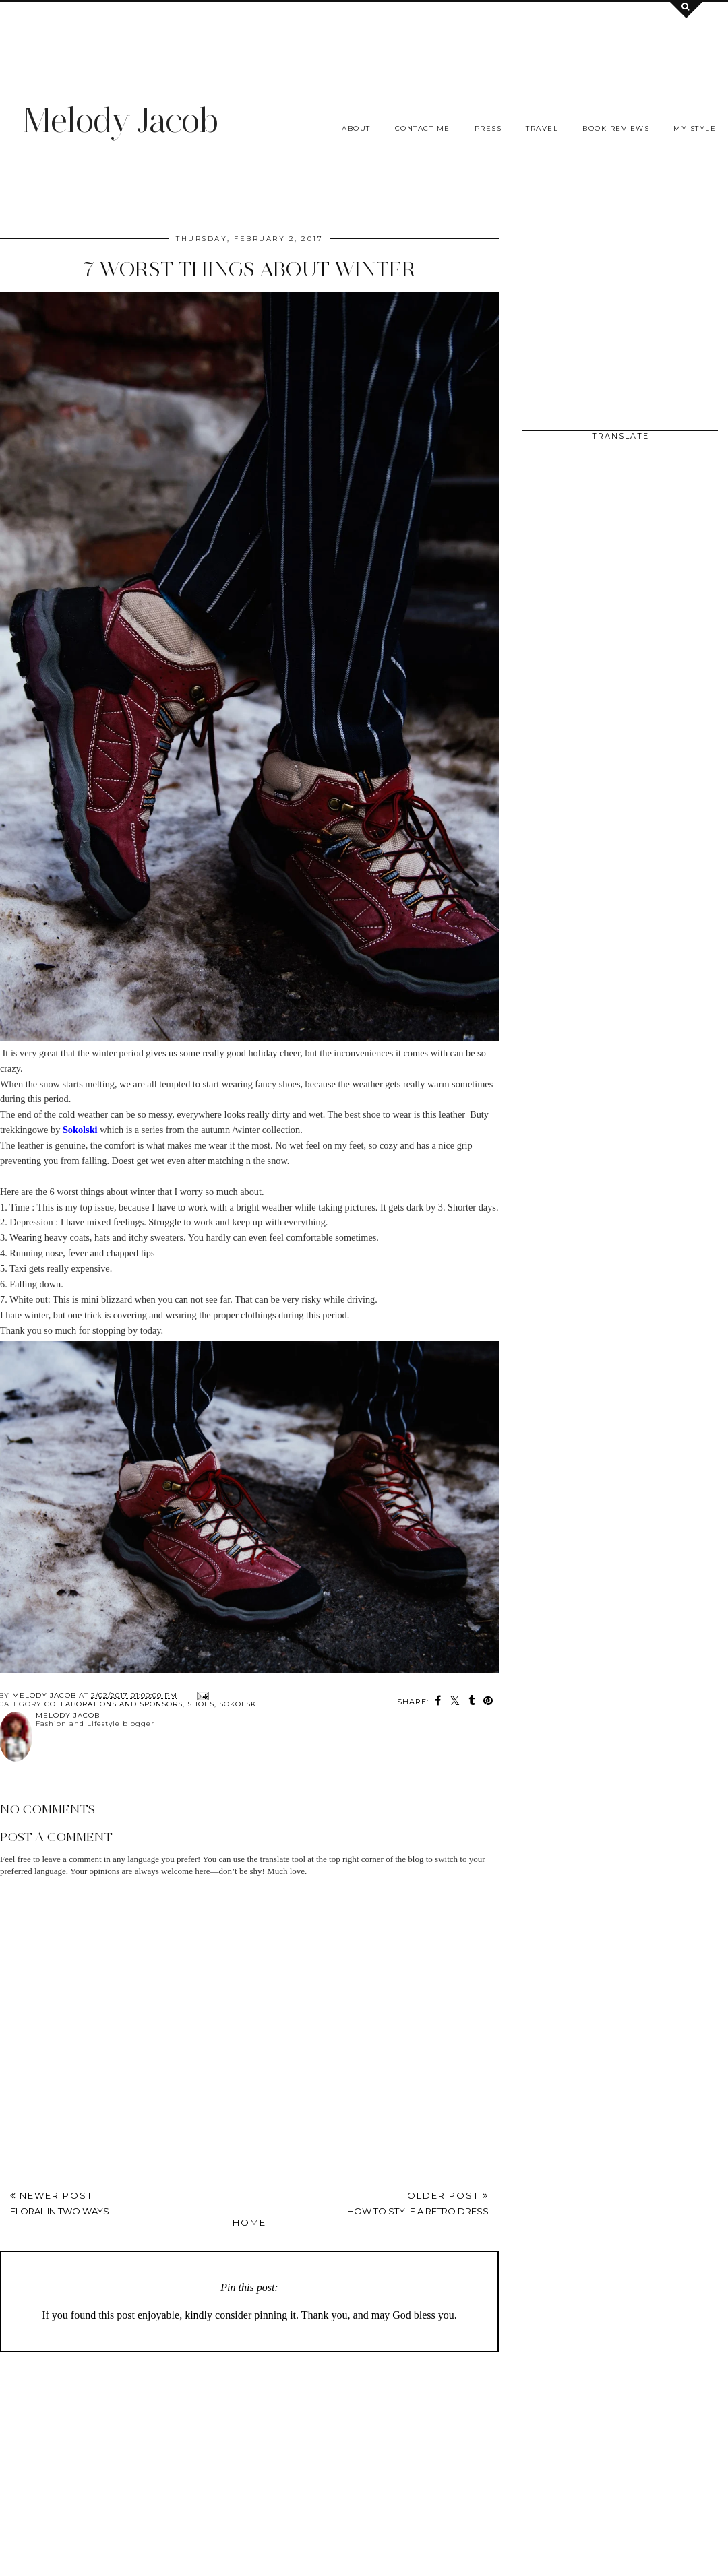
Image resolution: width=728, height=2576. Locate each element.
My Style (694, 128)
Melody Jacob (120, 120)
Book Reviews (615, 128)
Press (488, 128)
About (356, 128)
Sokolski (239, 1704)
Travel (542, 128)
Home (249, 2222)
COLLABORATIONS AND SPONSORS (113, 1704)
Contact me (422, 128)
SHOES (200, 1704)
